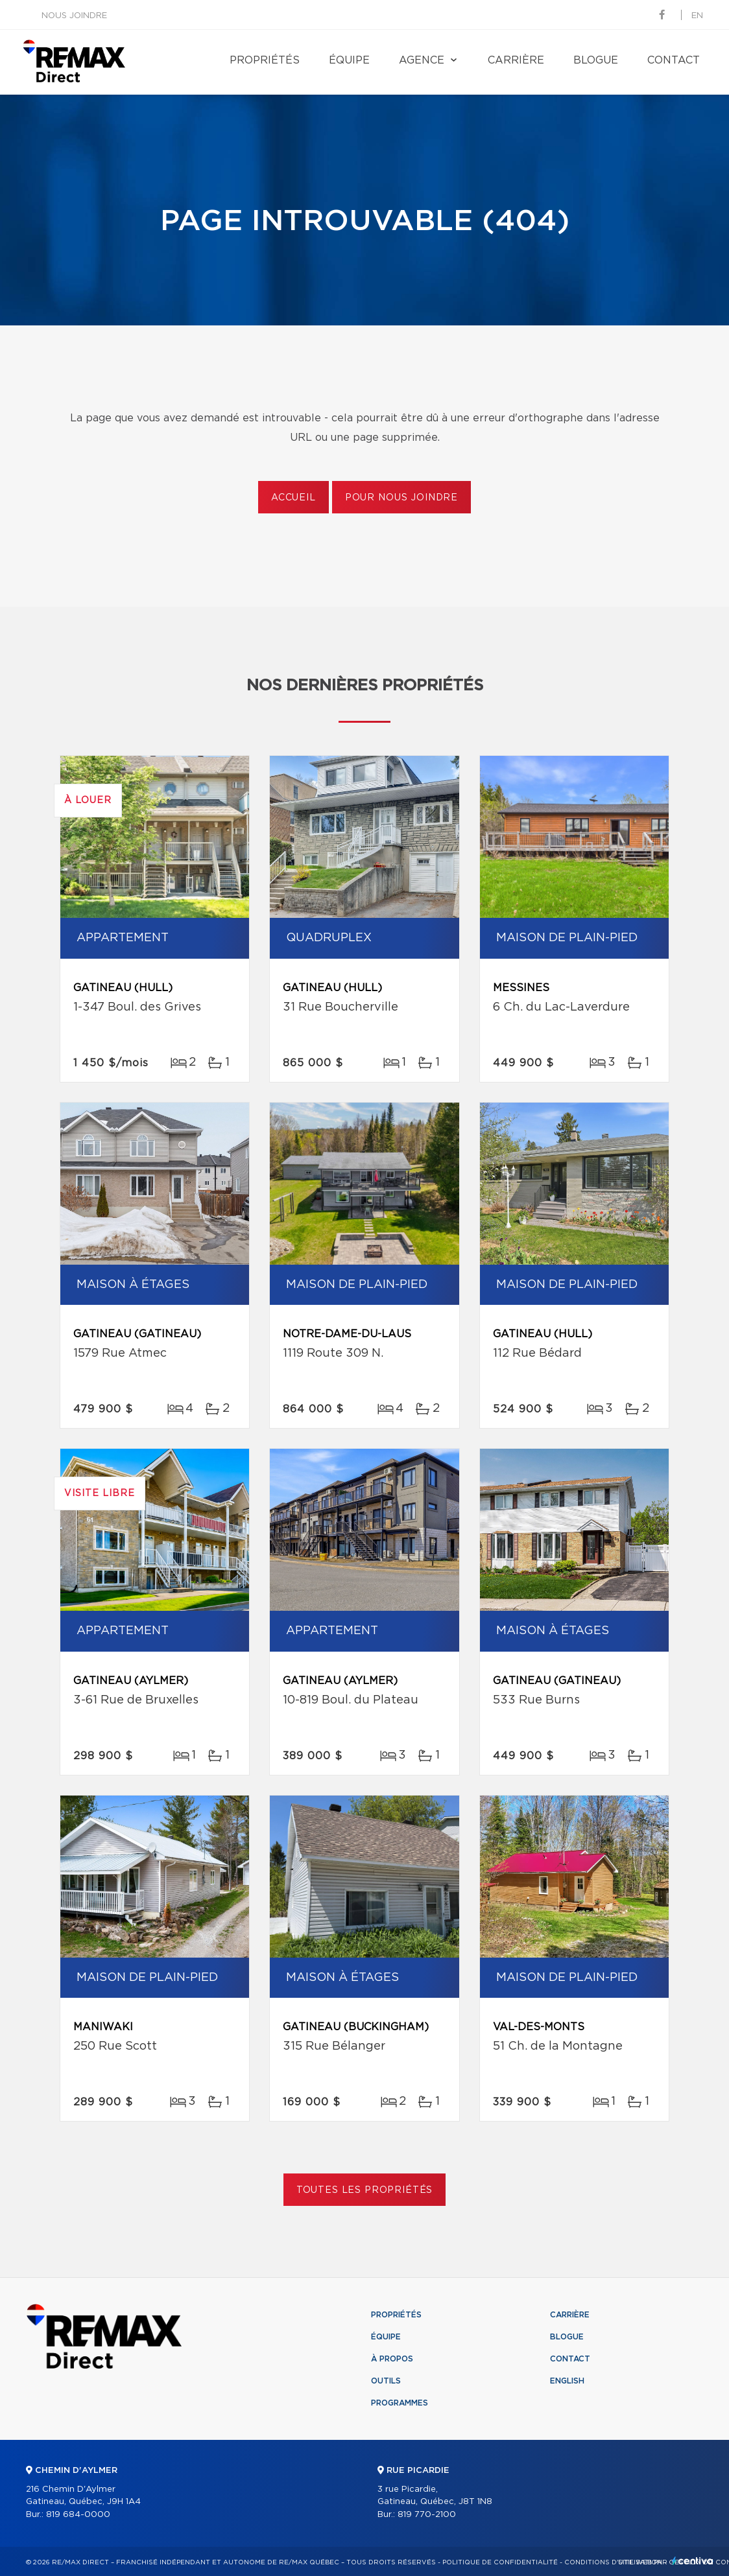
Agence (421, 60)
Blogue (595, 60)
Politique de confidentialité (500, 2562)
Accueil (293, 497)
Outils (386, 2381)
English (567, 2381)
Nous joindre (74, 16)
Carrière (516, 60)
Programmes (399, 2403)
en (697, 16)
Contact (673, 60)
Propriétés (265, 60)
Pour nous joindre (401, 497)
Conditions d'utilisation (613, 2562)
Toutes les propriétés (364, 2190)
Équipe (349, 60)
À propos (392, 2359)
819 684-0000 (78, 2515)
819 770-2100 (427, 2515)
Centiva (692, 2561)
